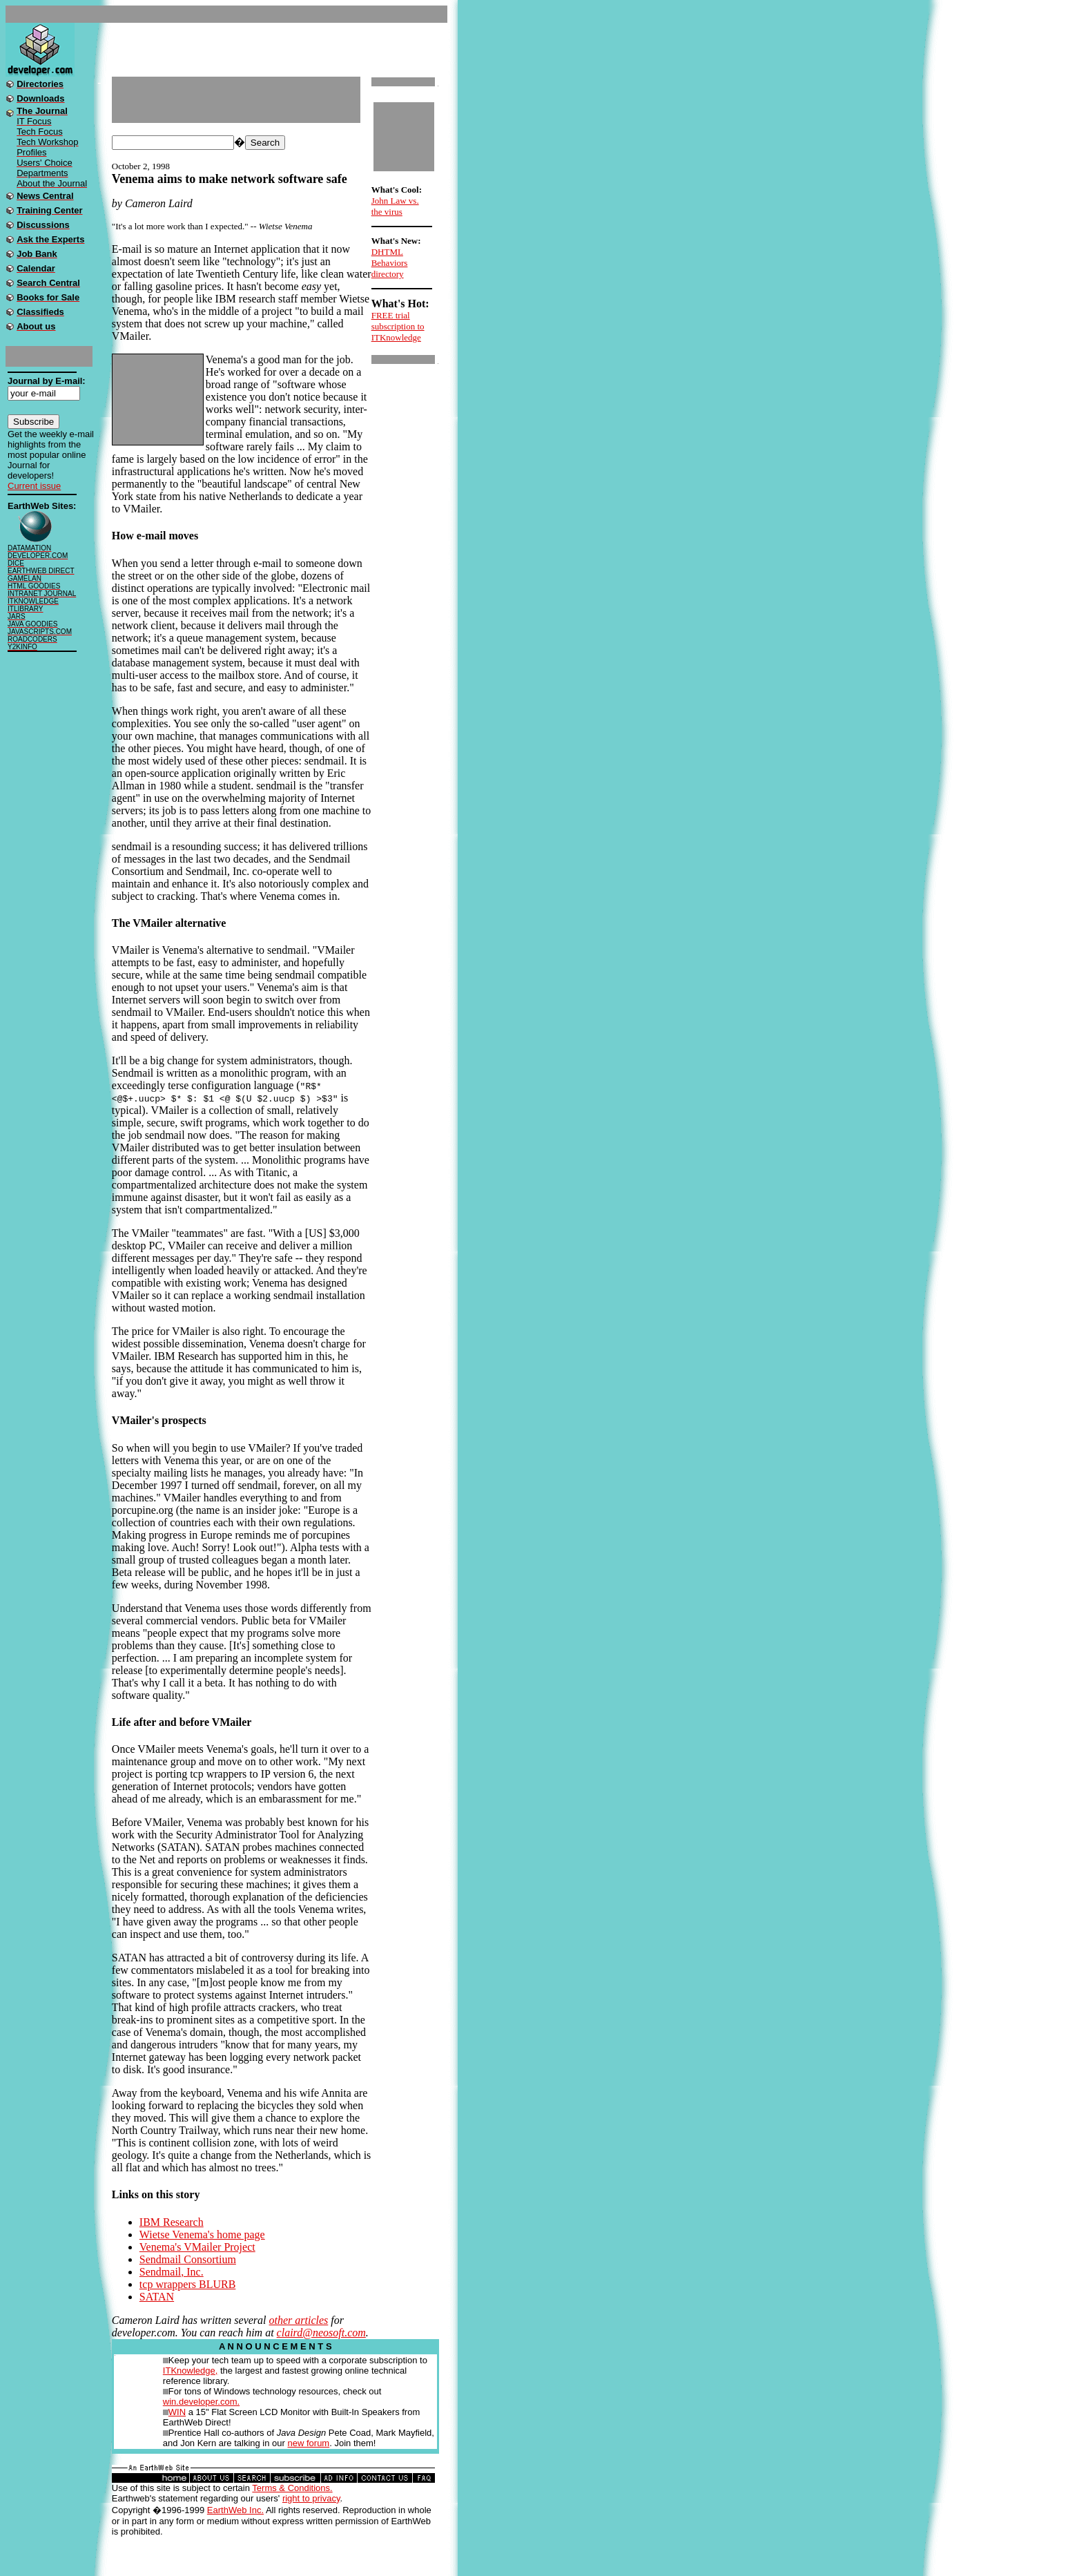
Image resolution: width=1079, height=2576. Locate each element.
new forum (309, 2443)
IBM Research (171, 2222)
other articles (299, 2320)
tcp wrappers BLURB (187, 2284)
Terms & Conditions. (292, 2488)
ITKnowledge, (190, 2370)
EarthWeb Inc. (235, 2510)
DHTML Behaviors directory (389, 263)
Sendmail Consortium (187, 2259)
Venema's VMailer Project (197, 2247)
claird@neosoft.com (321, 2332)
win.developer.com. (201, 2401)
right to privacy (311, 2498)
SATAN (156, 2297)
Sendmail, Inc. (171, 2272)
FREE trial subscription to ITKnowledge (398, 326)
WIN (177, 2412)
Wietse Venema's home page (202, 2234)
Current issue (34, 486)
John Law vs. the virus (395, 206)
